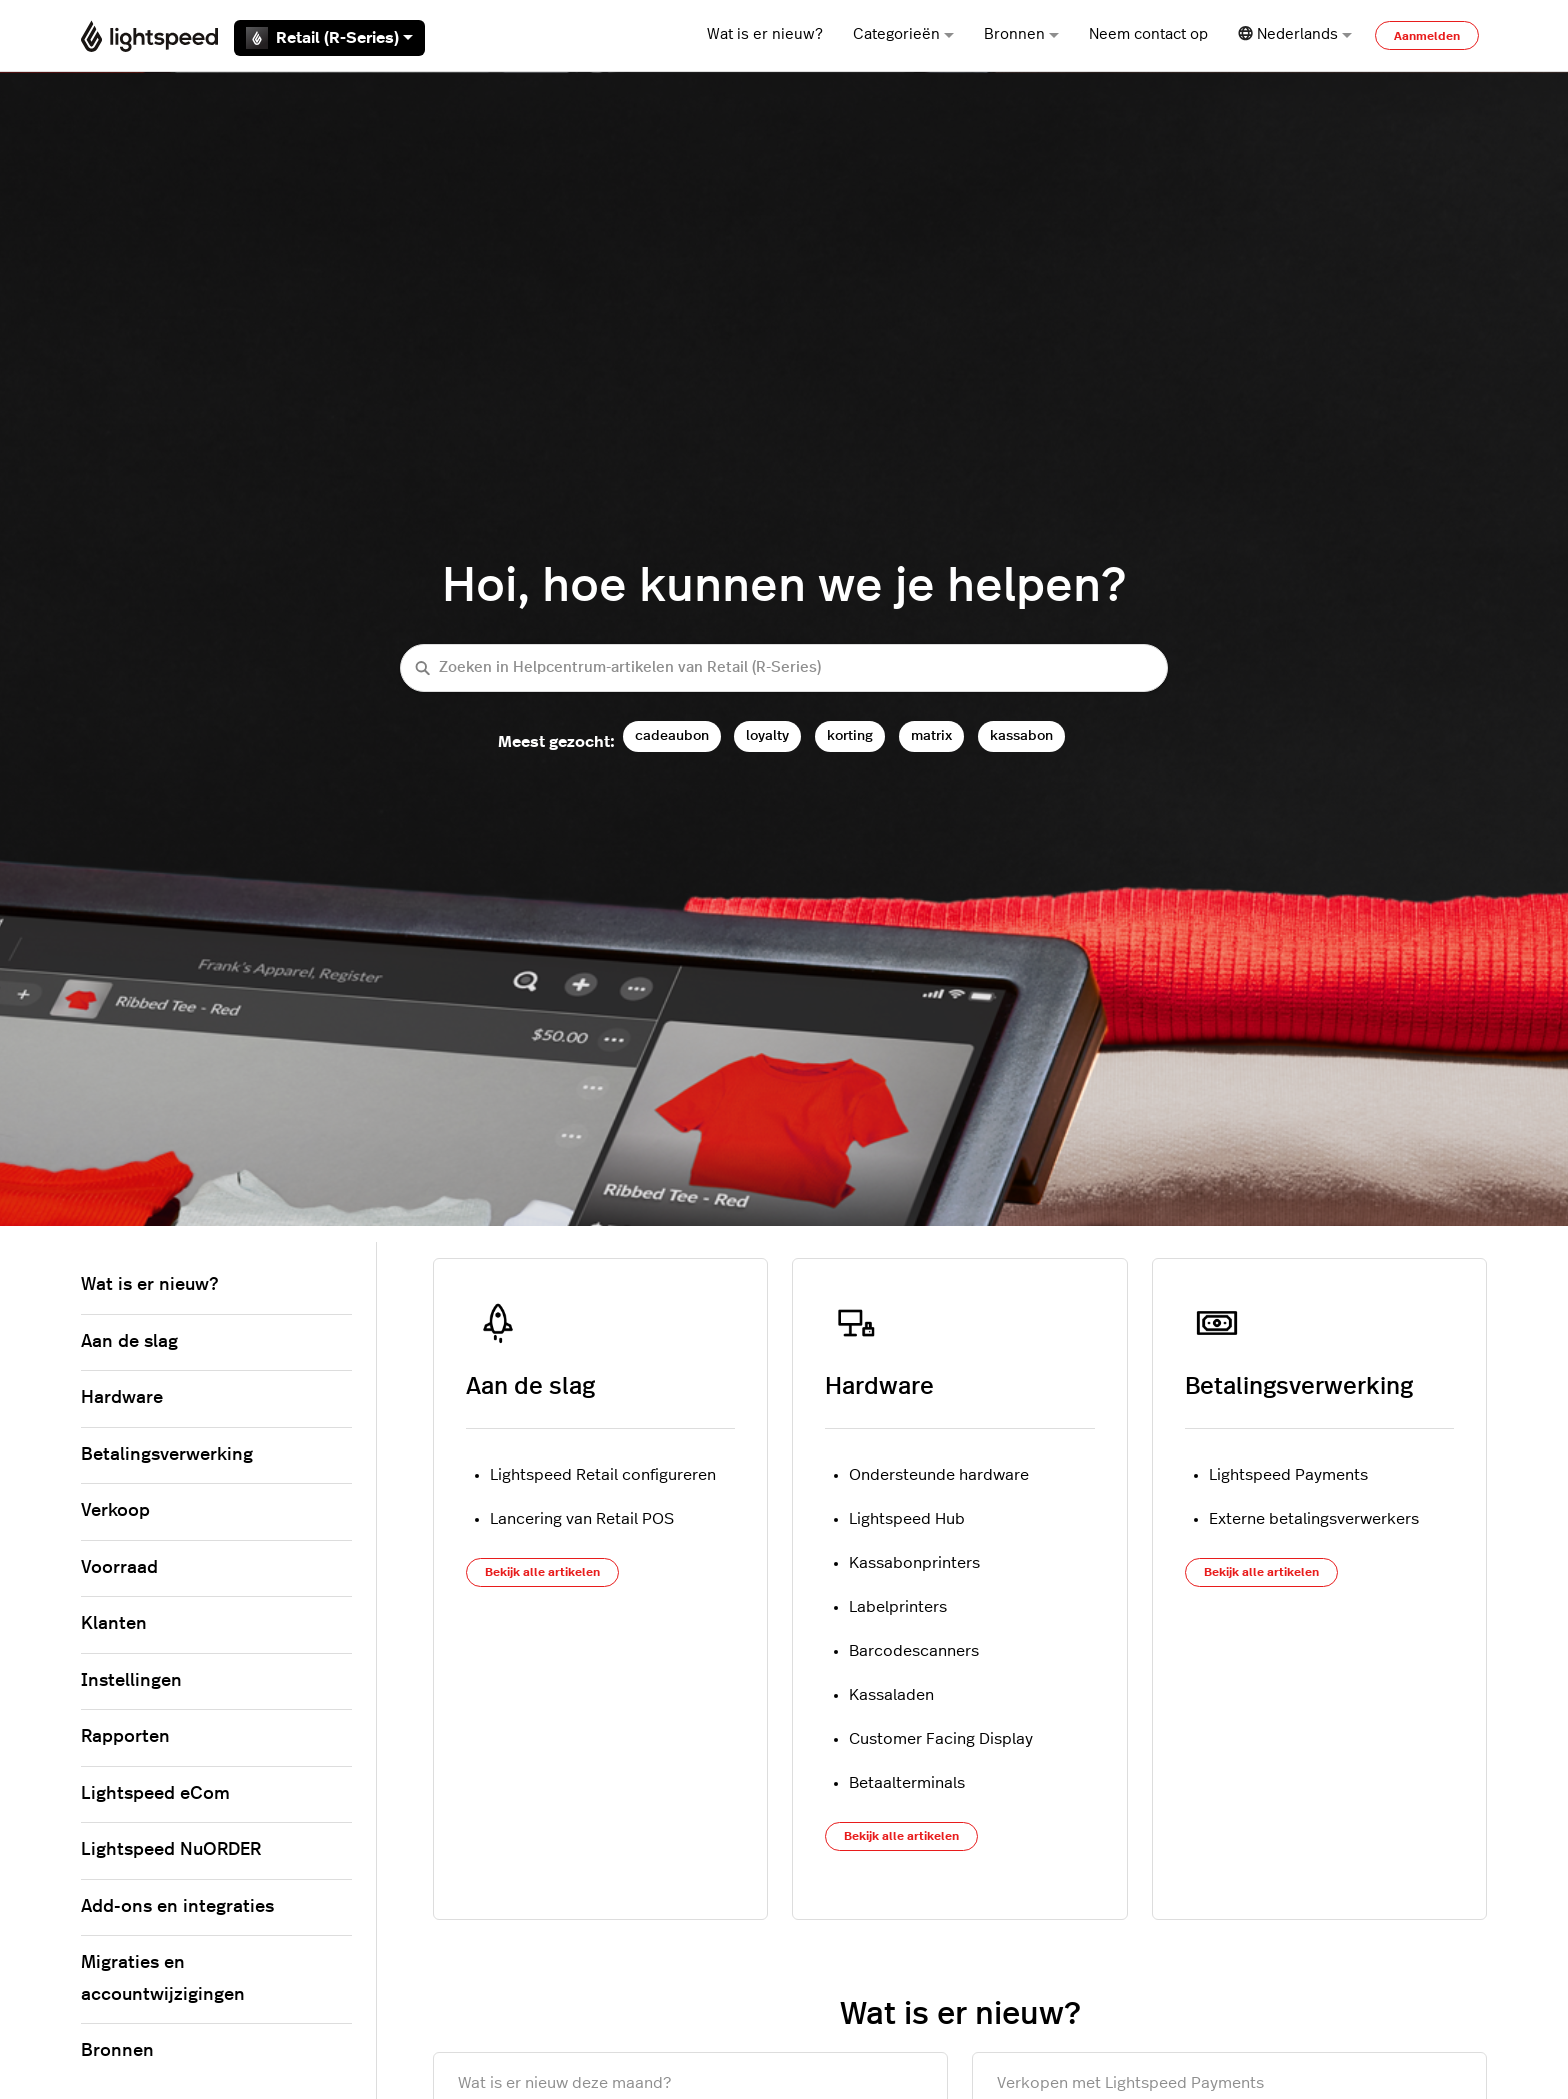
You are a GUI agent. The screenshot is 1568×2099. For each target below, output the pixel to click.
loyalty (767, 735)
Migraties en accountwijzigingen (163, 1979)
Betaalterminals (907, 1783)
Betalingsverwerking (1299, 1387)
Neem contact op (1148, 34)
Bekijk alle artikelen (542, 1572)
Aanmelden (1427, 36)
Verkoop (115, 1511)
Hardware (879, 1387)
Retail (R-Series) (329, 38)
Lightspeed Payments (1288, 1475)
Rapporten (125, 1737)
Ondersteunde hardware (939, 1475)
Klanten (114, 1624)
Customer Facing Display (941, 1739)
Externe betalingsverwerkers (1314, 1519)
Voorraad (119, 1568)
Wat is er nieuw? (765, 34)
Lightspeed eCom (155, 1794)
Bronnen (1021, 34)
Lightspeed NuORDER (171, 1850)
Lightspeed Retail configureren (603, 1475)
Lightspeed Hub (907, 1519)
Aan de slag (530, 1387)
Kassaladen (891, 1695)
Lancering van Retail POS (582, 1519)
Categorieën (903, 34)
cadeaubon (672, 735)
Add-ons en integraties (177, 1907)
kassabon (1021, 735)
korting (850, 735)
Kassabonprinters (914, 1563)
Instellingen (131, 1681)
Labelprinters (898, 1607)
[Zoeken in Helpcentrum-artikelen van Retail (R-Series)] (784, 668)
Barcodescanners (914, 1651)
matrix (931, 735)
